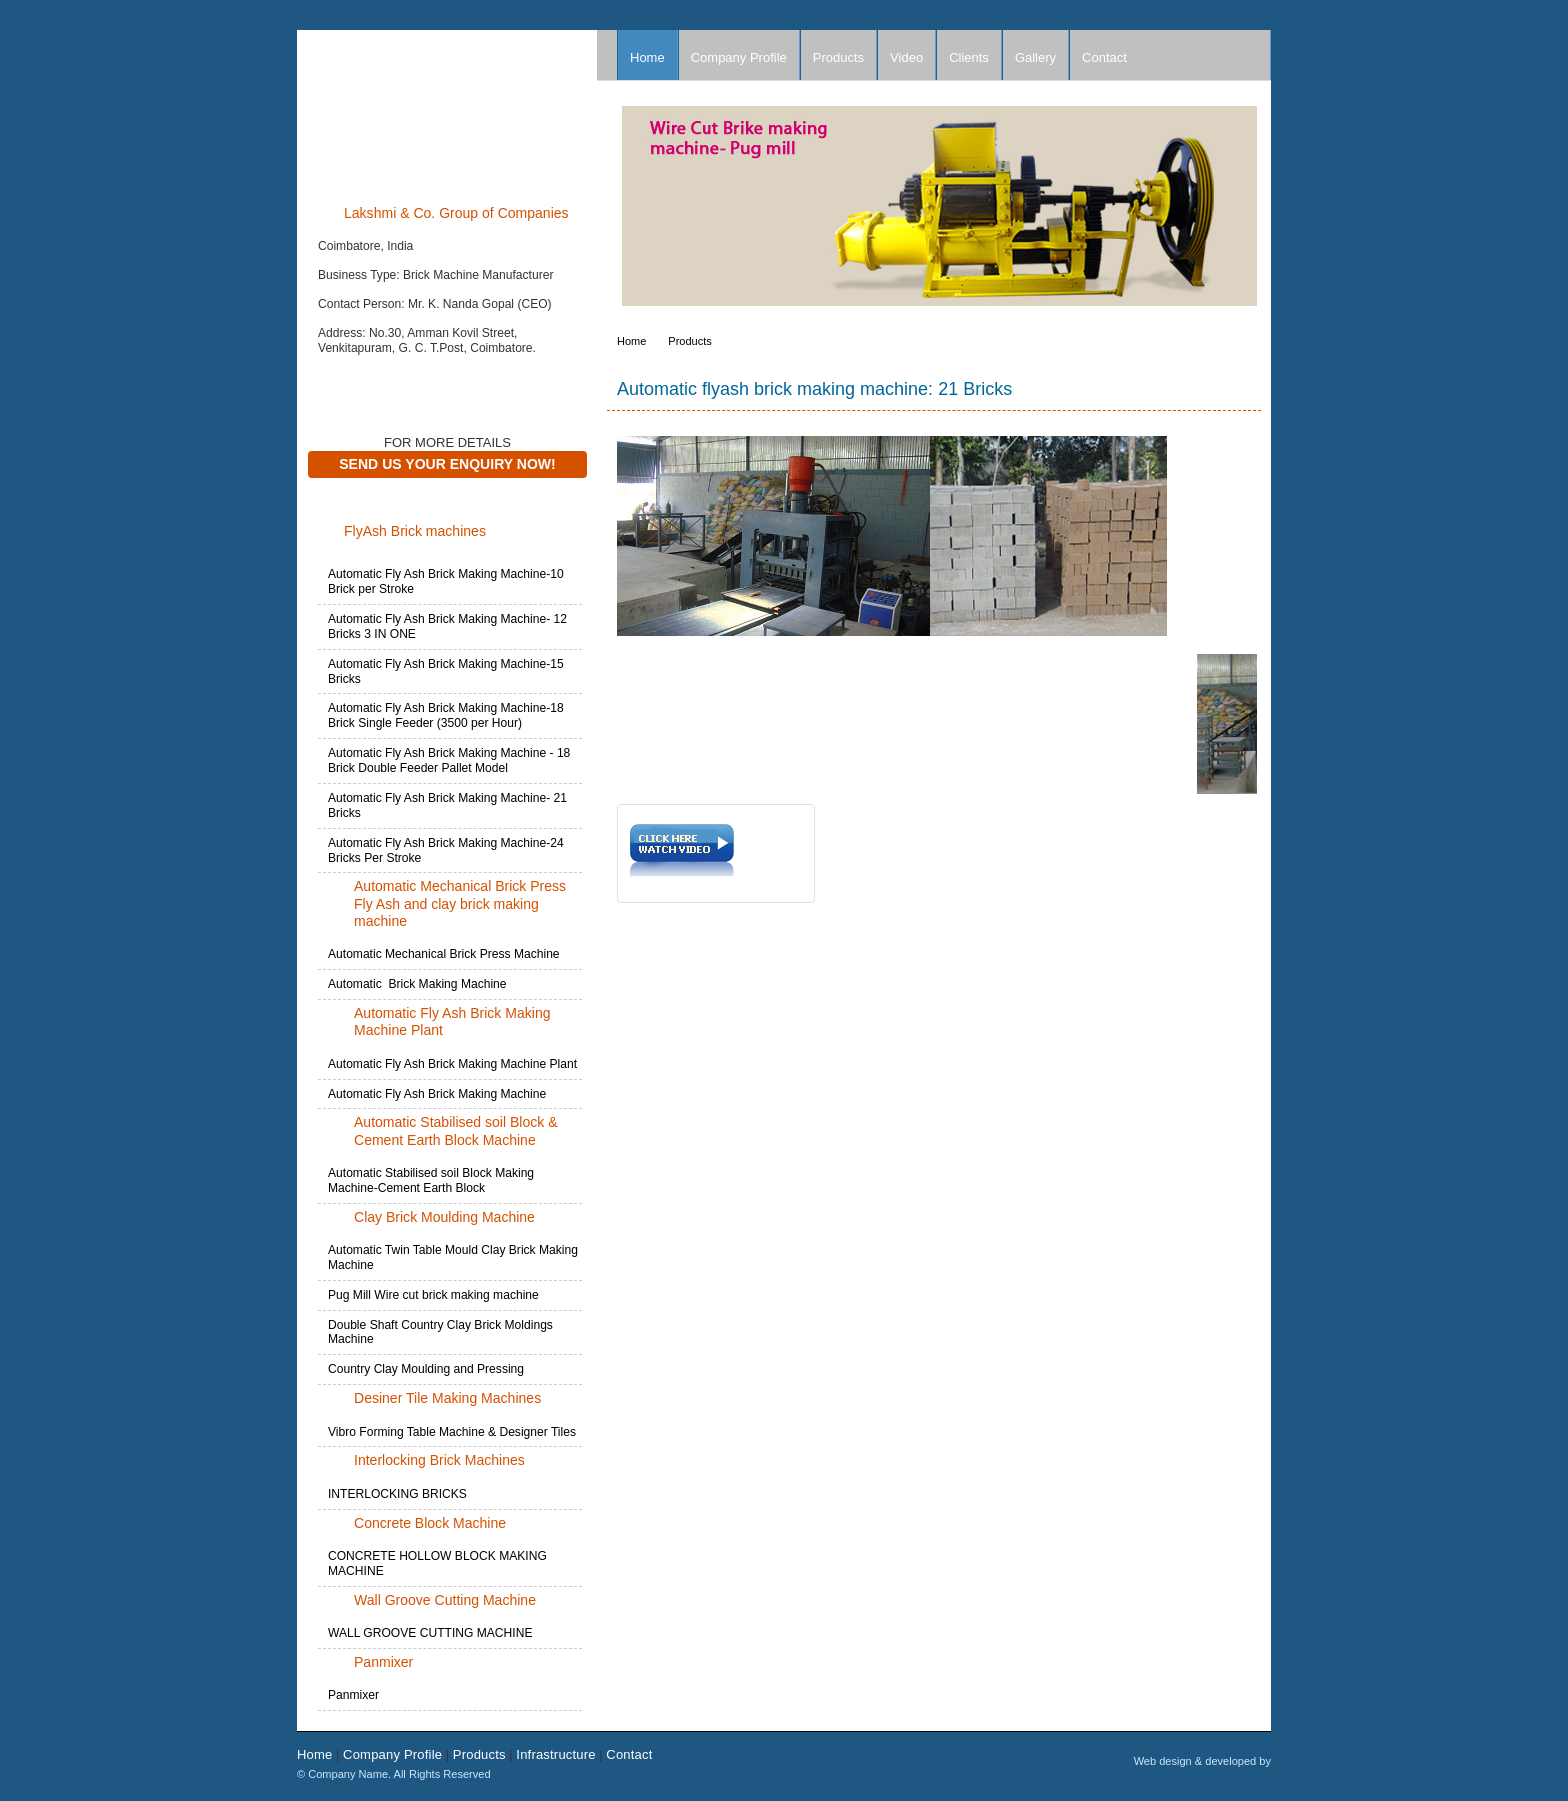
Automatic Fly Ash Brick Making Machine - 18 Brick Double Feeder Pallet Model (449, 760)
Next (1255, 211)
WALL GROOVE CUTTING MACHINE (430, 1633)
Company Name (447, 109)
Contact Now (358, 379)
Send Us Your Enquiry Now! (447, 464)
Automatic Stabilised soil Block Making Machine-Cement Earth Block (431, 1180)
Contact (1104, 57)
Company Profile (739, 57)
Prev (642, 211)
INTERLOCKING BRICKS (397, 1494)
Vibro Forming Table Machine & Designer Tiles (452, 1432)
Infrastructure (555, 1754)
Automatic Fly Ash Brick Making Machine (437, 1094)
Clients (969, 57)
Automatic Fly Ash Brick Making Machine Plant (452, 1064)
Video (906, 57)
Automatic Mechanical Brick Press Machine (444, 954)
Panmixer (353, 1695)
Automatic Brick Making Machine (417, 984)
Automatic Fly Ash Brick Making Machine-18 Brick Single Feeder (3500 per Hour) (446, 715)
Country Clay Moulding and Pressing (426, 1369)
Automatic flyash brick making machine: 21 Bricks (814, 389)
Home (647, 57)
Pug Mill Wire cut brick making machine (433, 1295)
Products (838, 57)
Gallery (1035, 57)
